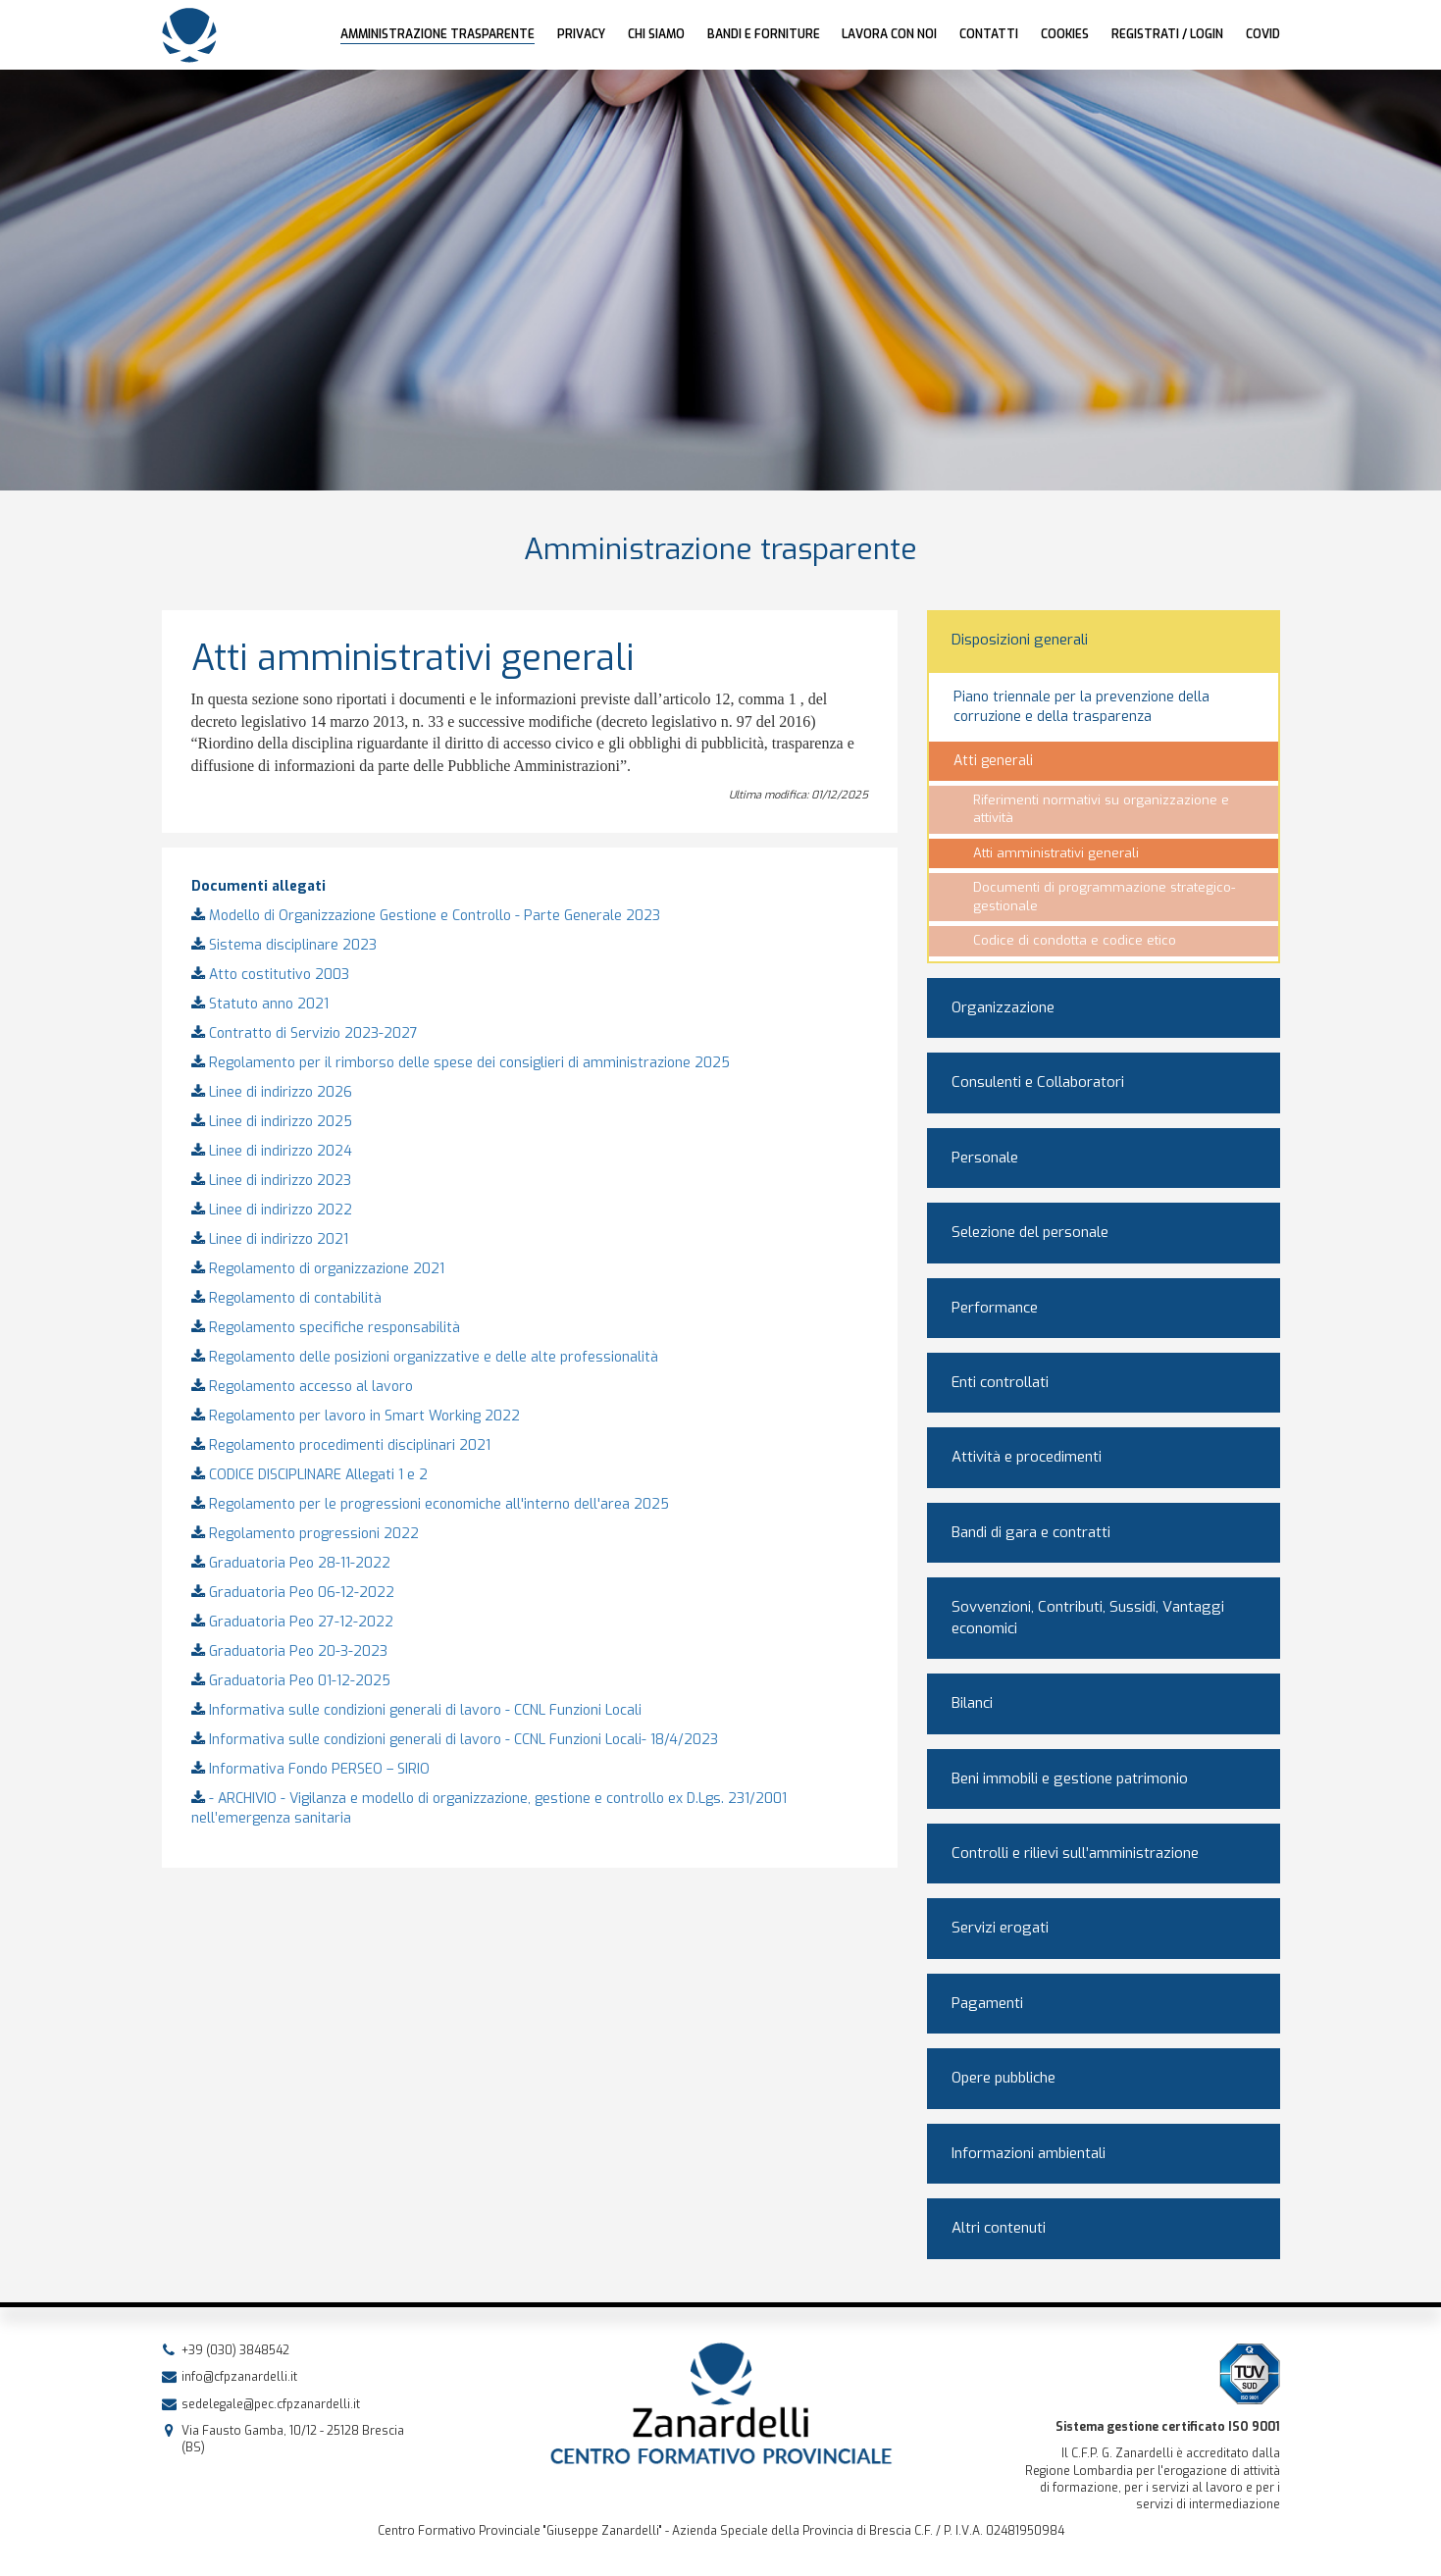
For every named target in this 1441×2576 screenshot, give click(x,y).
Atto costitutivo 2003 (270, 974)
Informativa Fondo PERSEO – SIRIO (310, 1769)
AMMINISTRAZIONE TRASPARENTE (437, 34)
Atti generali (993, 760)
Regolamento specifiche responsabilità (325, 1327)
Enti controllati (1000, 1382)
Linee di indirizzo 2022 (271, 1210)
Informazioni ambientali (1029, 2153)
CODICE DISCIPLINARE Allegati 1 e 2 (309, 1475)
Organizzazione (1003, 1007)
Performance (995, 1307)
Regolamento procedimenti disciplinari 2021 (340, 1445)
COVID (1263, 34)
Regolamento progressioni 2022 (305, 1533)
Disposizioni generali (1020, 639)
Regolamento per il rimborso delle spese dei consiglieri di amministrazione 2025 (460, 1063)
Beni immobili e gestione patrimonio (1070, 1778)
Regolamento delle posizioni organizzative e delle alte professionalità (424, 1357)
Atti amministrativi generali (1056, 853)
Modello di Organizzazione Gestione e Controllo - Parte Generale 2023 (425, 915)
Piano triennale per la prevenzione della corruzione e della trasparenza (1081, 707)
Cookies (1065, 34)
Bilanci (972, 1703)
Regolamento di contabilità (286, 1298)
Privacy (581, 34)
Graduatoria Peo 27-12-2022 (292, 1622)
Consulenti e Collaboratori (1038, 1082)
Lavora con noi (889, 34)
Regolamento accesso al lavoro (302, 1386)
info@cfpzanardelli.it (239, 2377)
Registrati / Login (1167, 34)
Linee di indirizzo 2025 (271, 1121)
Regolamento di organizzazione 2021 (317, 1269)
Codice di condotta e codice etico (1074, 940)
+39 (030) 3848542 (235, 2350)
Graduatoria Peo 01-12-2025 (290, 1681)
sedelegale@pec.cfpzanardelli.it (270, 2404)
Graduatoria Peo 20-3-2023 (289, 1651)
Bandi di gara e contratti (1031, 1532)
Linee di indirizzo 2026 (271, 1092)
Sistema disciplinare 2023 (284, 945)
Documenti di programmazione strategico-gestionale (1104, 896)
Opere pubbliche (1003, 2077)
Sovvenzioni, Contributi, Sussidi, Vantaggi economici (1088, 1617)
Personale (985, 1157)
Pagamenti (987, 2003)
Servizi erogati (1000, 1927)
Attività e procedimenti (1027, 1457)
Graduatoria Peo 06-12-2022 (292, 1592)
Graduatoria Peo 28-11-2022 (290, 1563)
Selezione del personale (1030, 1232)
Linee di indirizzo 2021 (269, 1239)
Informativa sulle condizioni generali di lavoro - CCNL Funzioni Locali (416, 1710)
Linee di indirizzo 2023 (271, 1180)
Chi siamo (656, 34)
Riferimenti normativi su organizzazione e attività (1101, 809)
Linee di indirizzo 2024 (271, 1151)
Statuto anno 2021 (260, 1004)
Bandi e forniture (763, 34)
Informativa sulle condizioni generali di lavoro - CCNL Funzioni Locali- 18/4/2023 (454, 1739)
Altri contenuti (999, 2228)
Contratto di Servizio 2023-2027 (304, 1033)
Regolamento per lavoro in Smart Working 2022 (355, 1416)
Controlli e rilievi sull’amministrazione (1075, 1853)
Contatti (988, 34)
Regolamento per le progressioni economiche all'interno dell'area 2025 (430, 1504)
